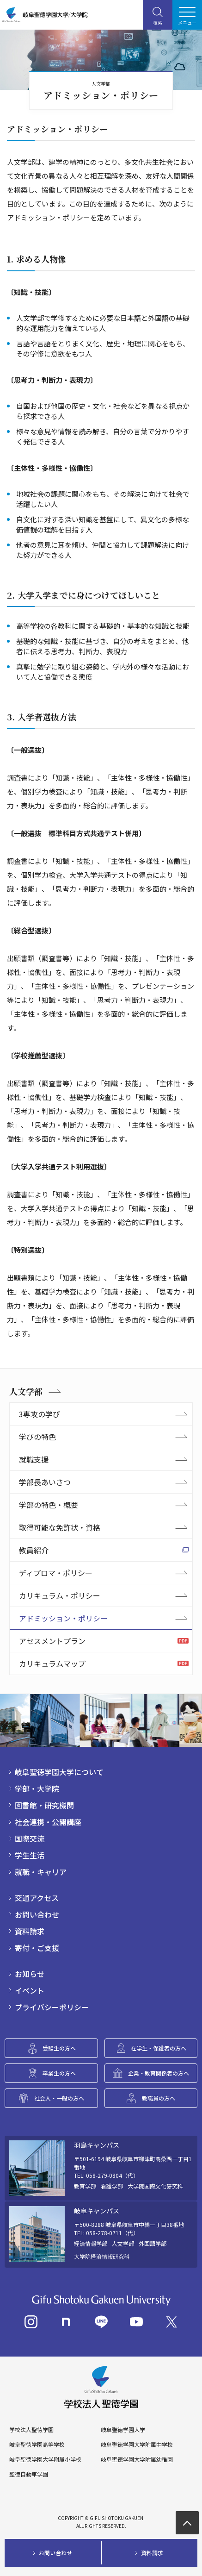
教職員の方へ (158, 2098)
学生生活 (29, 1855)
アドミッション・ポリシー (63, 1618)
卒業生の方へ (59, 2073)
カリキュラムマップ (52, 1663)
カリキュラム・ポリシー (59, 1595)
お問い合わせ (37, 1914)
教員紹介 (34, 1550)
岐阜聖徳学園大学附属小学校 (45, 2459)
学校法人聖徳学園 (31, 2429)
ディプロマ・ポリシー (55, 1572)
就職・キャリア (41, 1872)
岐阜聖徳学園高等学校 (37, 2444)
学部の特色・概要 (48, 1504)
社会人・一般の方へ (59, 2098)
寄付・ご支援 (37, 1947)
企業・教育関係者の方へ (158, 2073)
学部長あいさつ (45, 1482)
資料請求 (29, 1931)
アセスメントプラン (52, 1640)
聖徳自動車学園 (28, 2474)
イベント (29, 1990)
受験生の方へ (59, 2048)
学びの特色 (37, 1436)
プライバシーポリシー (52, 2007)
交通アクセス (37, 1897)
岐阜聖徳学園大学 (123, 2429)
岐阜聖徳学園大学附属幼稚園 (137, 2459)
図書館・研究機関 (44, 1805)
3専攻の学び (39, 1413)
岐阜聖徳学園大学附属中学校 (137, 2444)
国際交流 (29, 1838)
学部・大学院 (37, 1788)
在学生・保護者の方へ (158, 2048)
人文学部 (26, 1391)
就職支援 (34, 1459)
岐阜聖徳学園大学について (59, 1772)
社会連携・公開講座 (48, 1822)
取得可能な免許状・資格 (59, 1527)
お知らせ (29, 1973)
